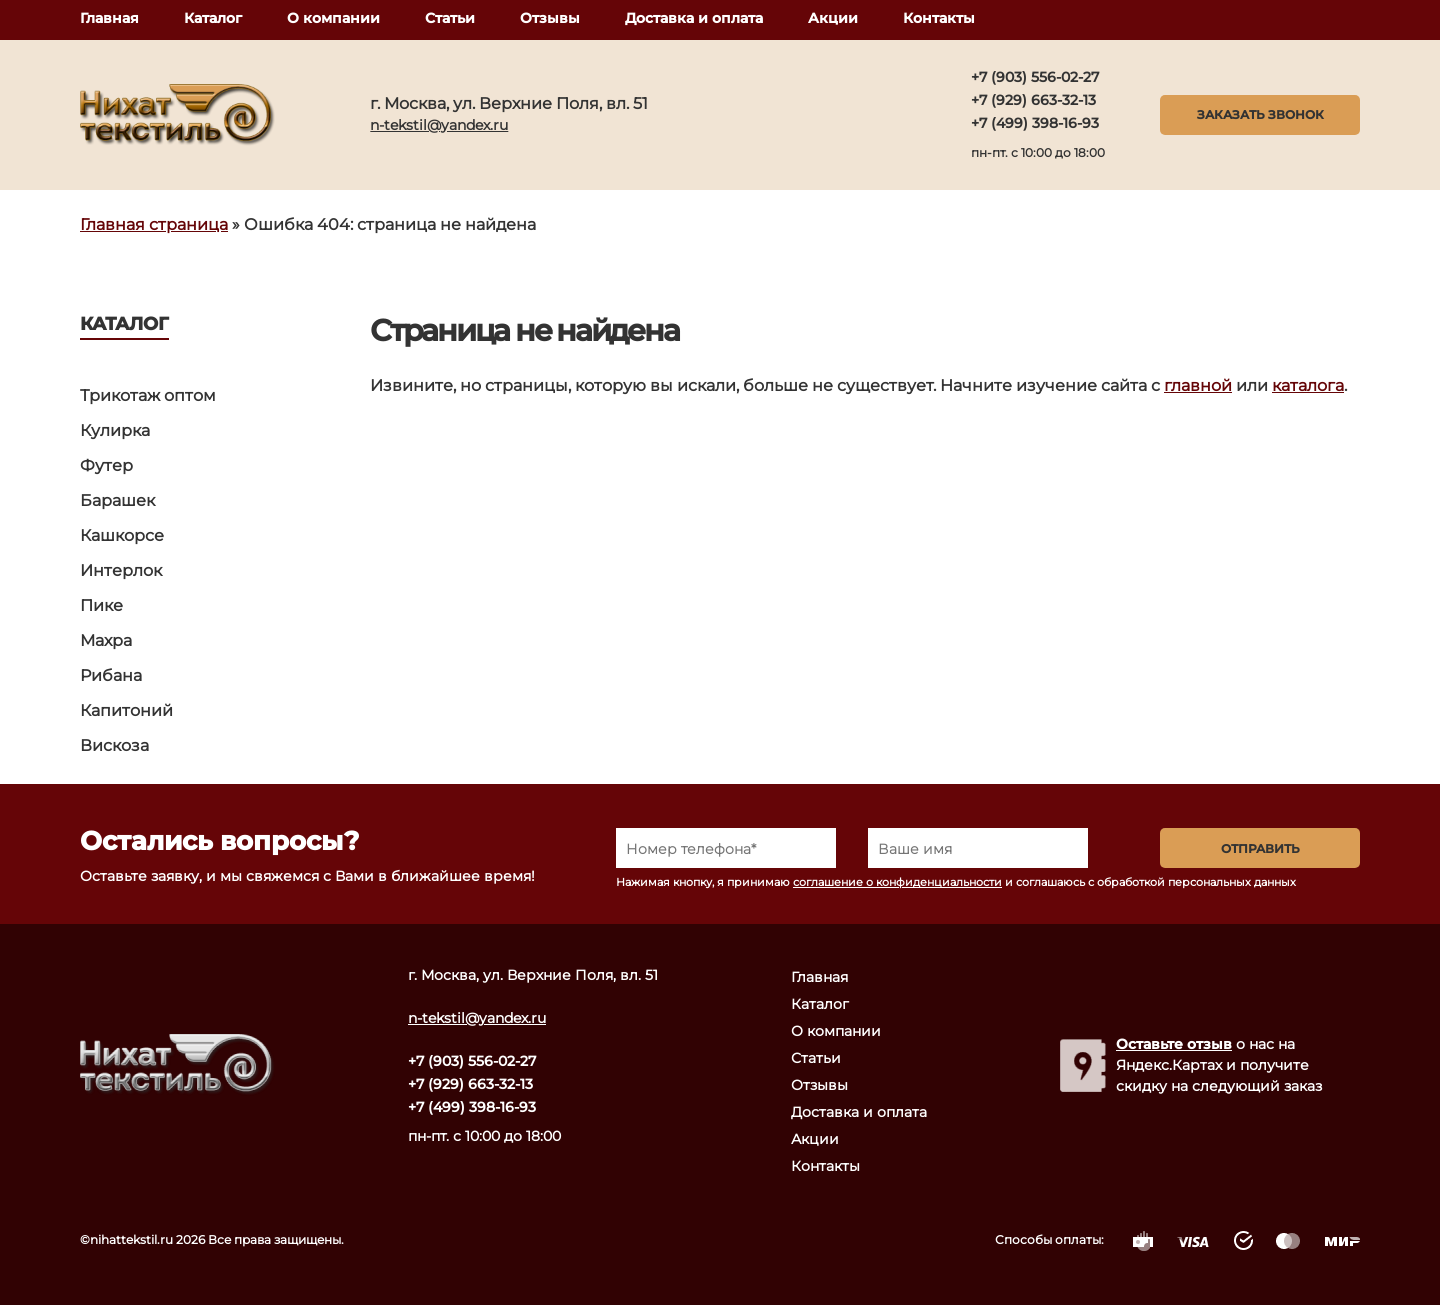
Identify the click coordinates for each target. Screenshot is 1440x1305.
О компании (333, 18)
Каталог (213, 18)
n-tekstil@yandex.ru (439, 125)
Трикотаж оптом (148, 395)
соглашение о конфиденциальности (897, 882)
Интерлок (121, 570)
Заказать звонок (1260, 114)
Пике (101, 605)
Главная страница (154, 224)
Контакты (939, 18)
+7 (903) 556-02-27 (1035, 77)
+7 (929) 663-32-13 (1033, 100)
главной (1198, 385)
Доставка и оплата (694, 18)
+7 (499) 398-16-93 (1035, 123)
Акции (833, 18)
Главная (109, 18)
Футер (106, 465)
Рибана (111, 675)
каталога (1308, 385)
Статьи (450, 18)
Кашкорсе (122, 535)
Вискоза (114, 745)
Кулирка (115, 430)
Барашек (117, 500)
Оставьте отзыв (1174, 1044)
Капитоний (126, 710)
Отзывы (550, 18)
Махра (106, 640)
